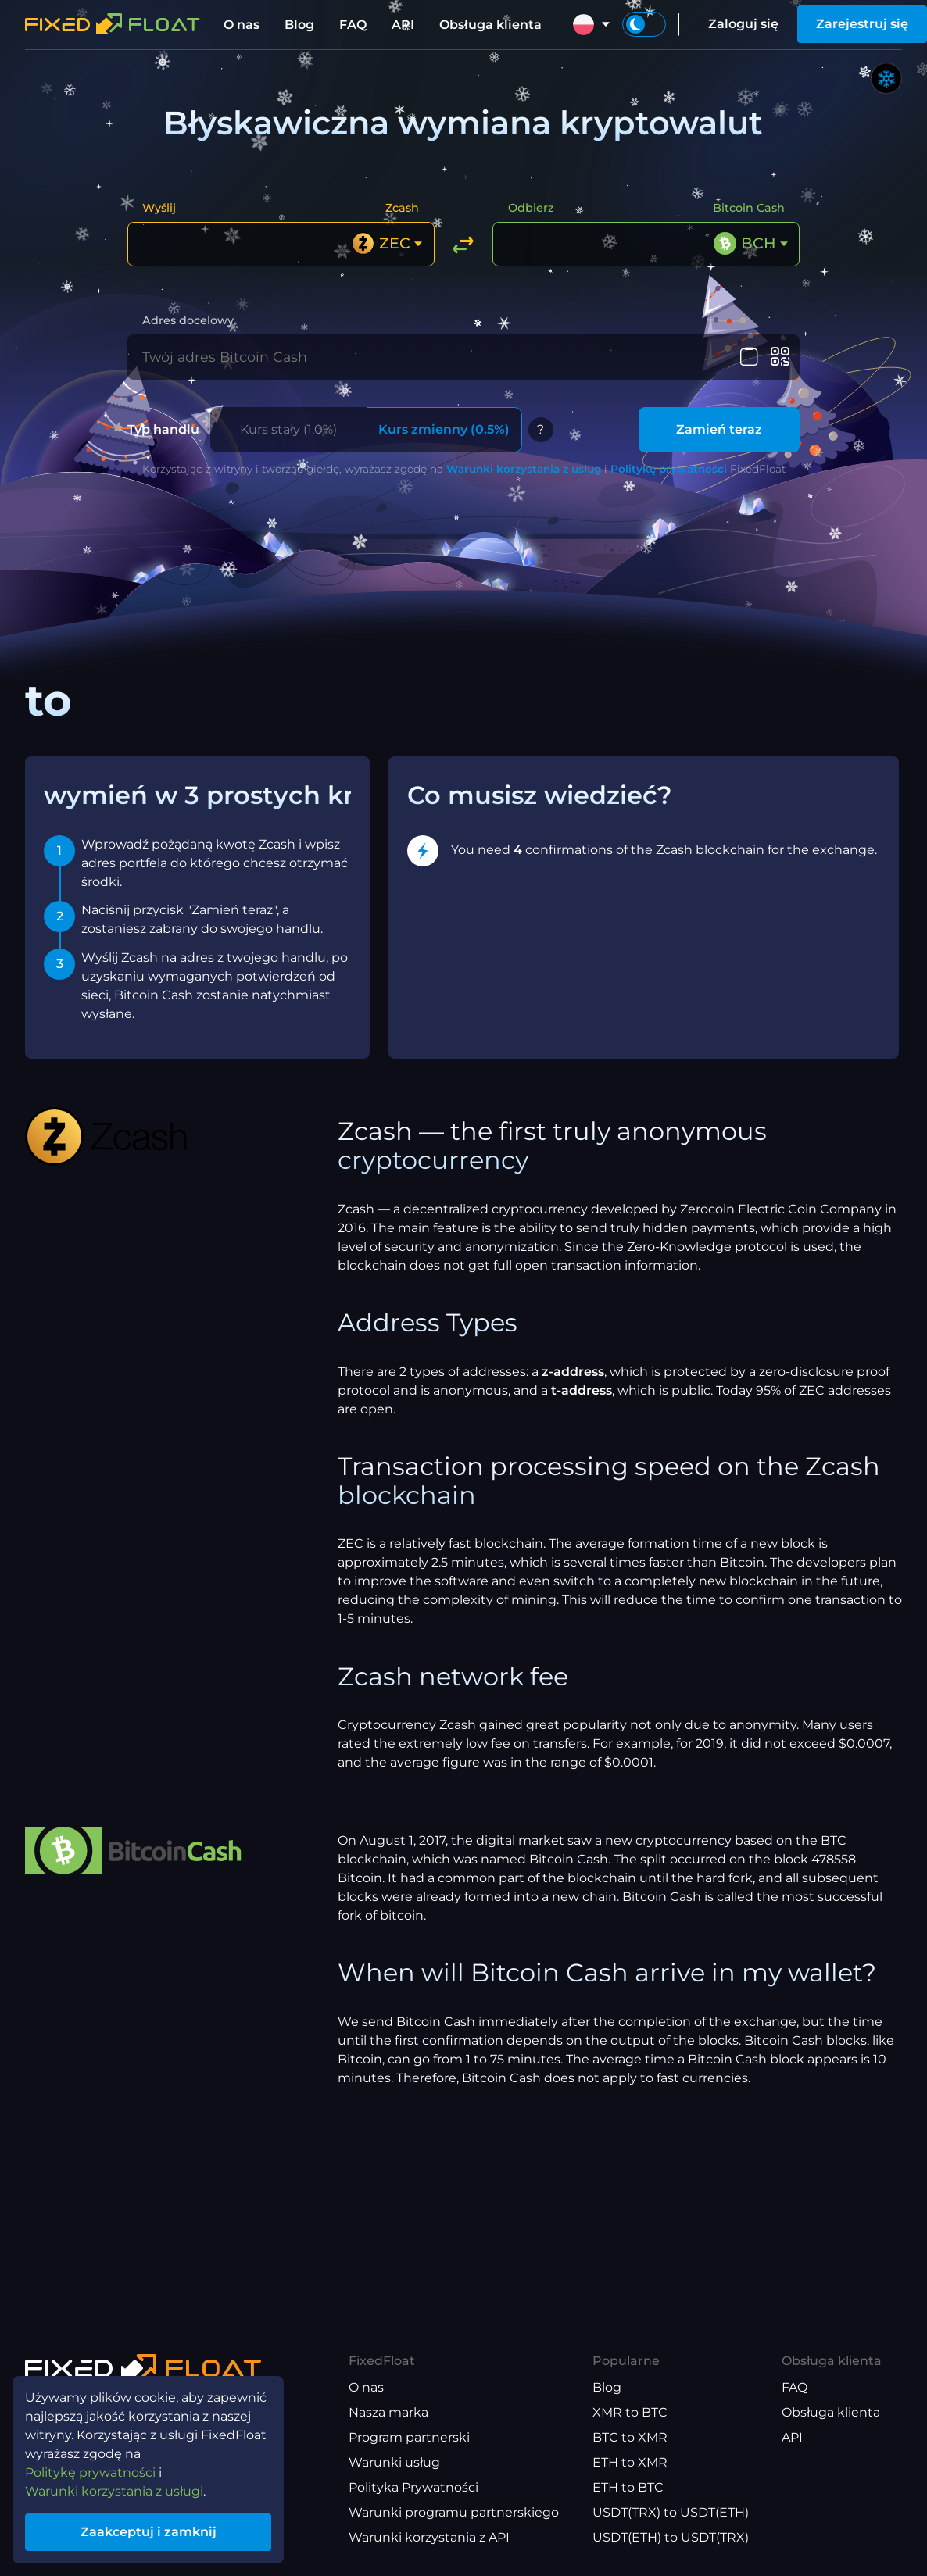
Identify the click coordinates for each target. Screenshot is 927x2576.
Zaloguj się (743, 23)
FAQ (353, 24)
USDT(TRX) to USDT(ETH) (670, 2512)
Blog (299, 24)
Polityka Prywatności (413, 2487)
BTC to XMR (630, 2437)
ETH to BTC (628, 2487)
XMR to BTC (630, 2412)
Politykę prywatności (668, 469)
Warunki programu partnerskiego (454, 2512)
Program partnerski (409, 2437)
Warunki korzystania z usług (523, 469)
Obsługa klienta (490, 24)
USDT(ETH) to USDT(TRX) (670, 2537)
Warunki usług (394, 2462)
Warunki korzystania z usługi (114, 2491)
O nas (241, 24)
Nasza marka (388, 2412)
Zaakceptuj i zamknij (149, 2531)
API (403, 24)
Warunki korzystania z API (429, 2537)
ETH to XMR (630, 2462)
